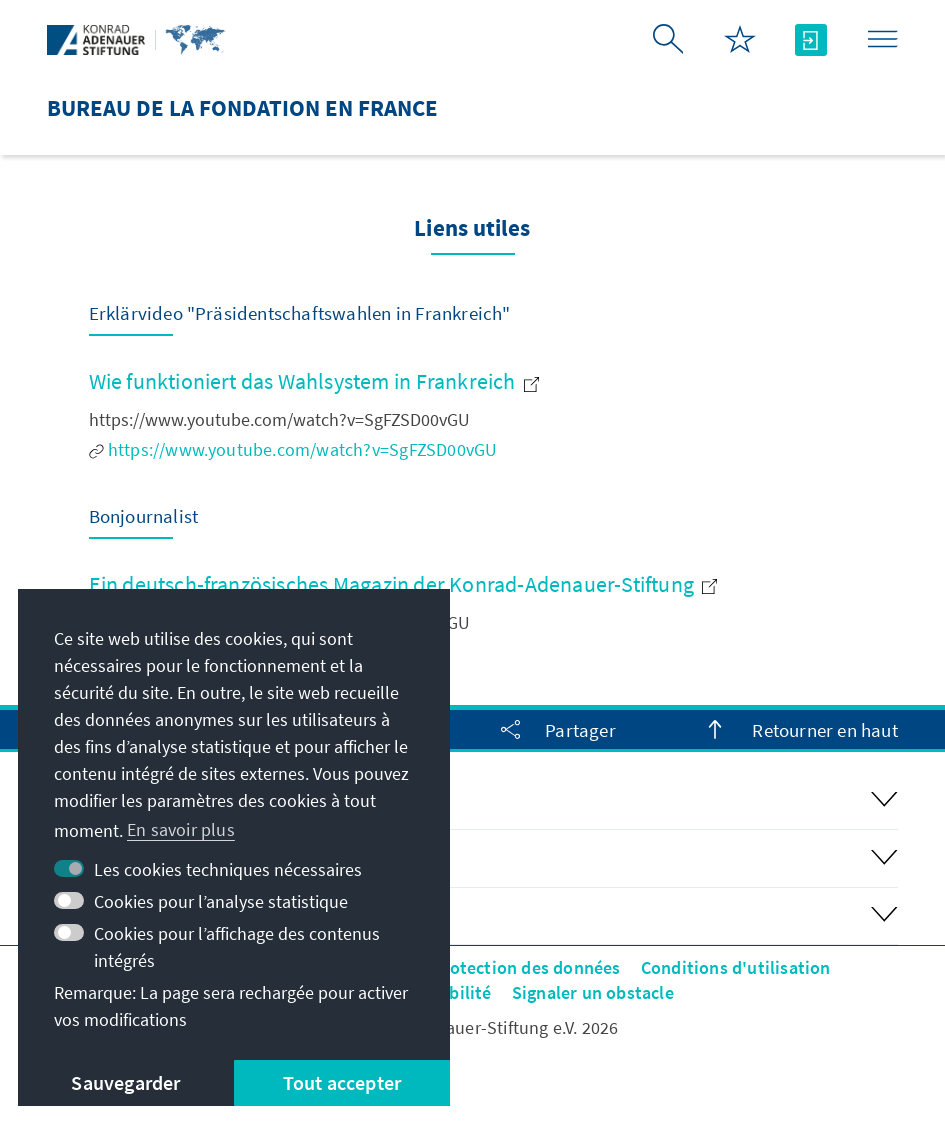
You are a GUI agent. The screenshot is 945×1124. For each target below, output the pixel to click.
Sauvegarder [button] (125, 1082)
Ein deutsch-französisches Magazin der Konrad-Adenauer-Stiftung (403, 584)
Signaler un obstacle (593, 992)
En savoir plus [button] (181, 829)
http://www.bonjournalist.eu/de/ (224, 652)
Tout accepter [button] (342, 1082)
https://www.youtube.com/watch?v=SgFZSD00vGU (293, 449)
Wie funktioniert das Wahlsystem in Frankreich (314, 381)
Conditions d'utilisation (736, 967)
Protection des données (526, 967)
